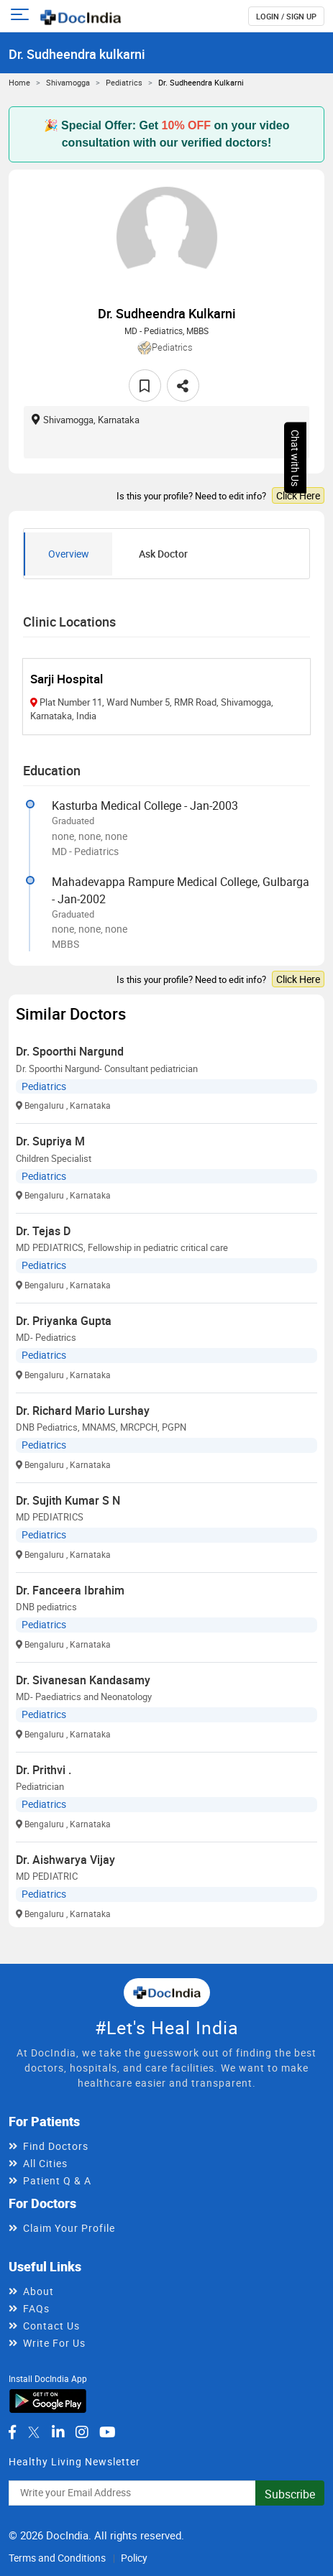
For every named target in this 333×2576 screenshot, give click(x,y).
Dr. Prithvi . (43, 1770)
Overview (68, 553)
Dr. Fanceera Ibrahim (70, 1590)
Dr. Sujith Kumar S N (68, 1500)
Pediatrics (124, 82)
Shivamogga (68, 82)
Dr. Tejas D (43, 1231)
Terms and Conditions (57, 2558)
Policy (134, 2558)
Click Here (298, 495)
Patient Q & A (57, 2180)
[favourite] (145, 385)
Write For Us (54, 2343)
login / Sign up (286, 16)
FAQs (36, 2308)
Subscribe (290, 2494)
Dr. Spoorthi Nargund (70, 1051)
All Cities (45, 2163)
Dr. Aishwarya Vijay (65, 1860)
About (38, 2291)
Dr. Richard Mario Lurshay (83, 1410)
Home (19, 82)
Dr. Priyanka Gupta (63, 1321)
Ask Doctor (163, 553)
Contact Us (51, 2325)
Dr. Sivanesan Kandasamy (83, 1680)
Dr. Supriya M (50, 1141)
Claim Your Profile (69, 2228)
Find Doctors (55, 2146)
